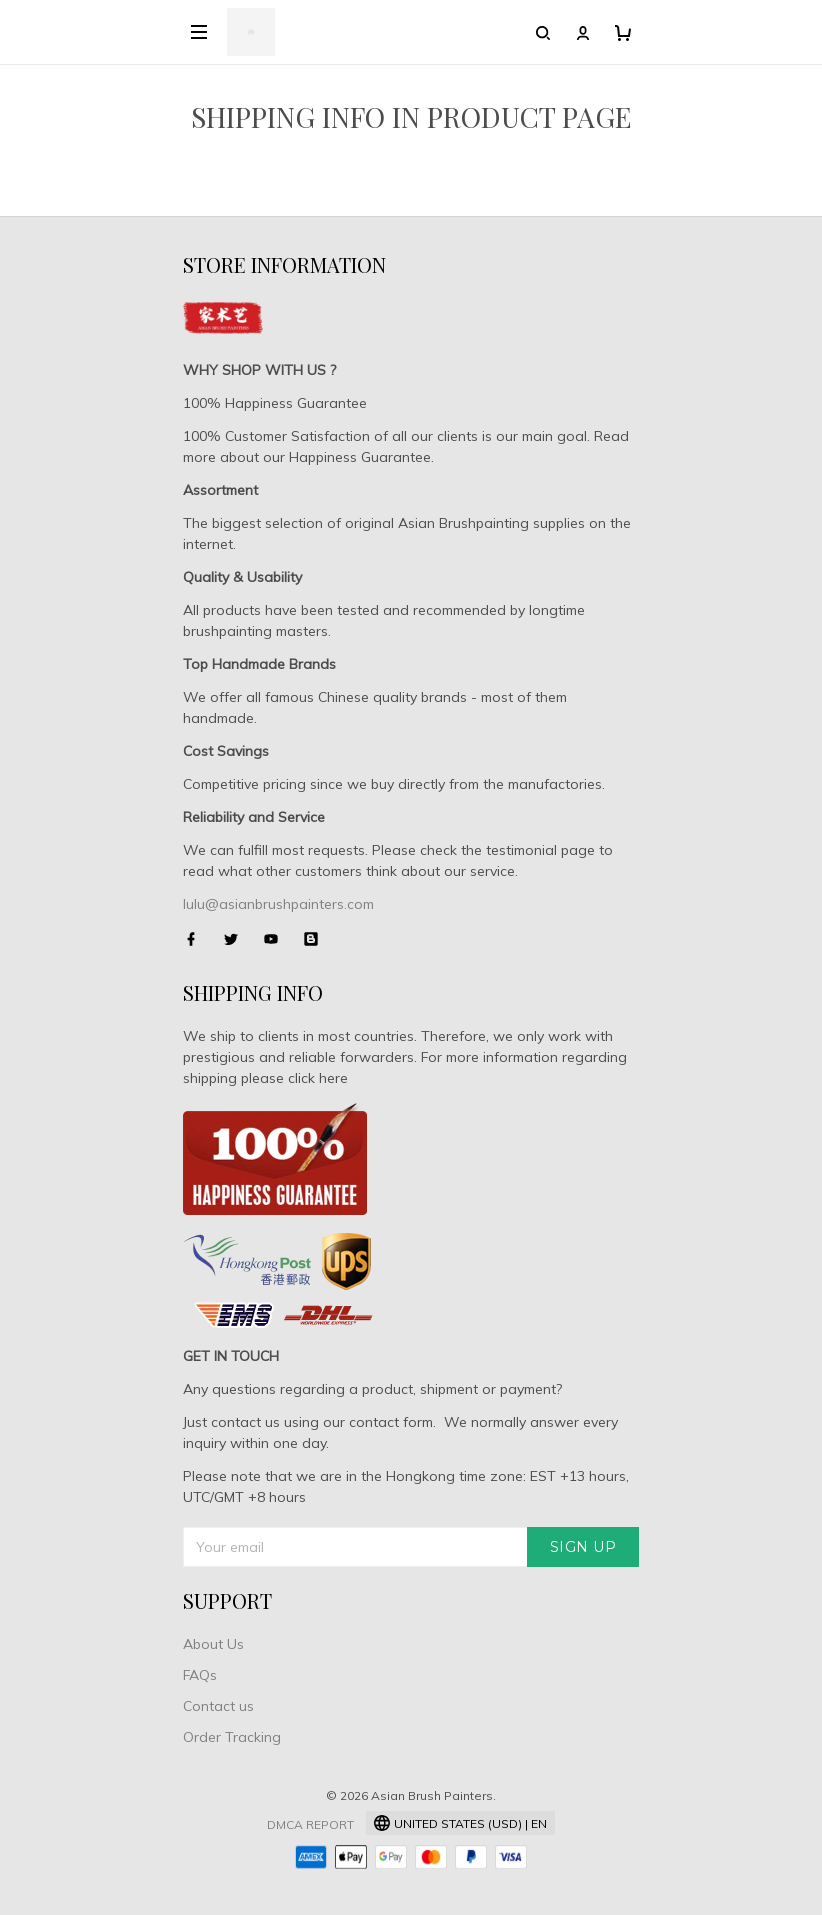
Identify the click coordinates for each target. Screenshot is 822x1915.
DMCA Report (310, 1824)
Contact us (218, 1706)
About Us (213, 1644)
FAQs (200, 1675)
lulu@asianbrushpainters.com (278, 904)
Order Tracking (232, 1737)
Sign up (583, 1547)
